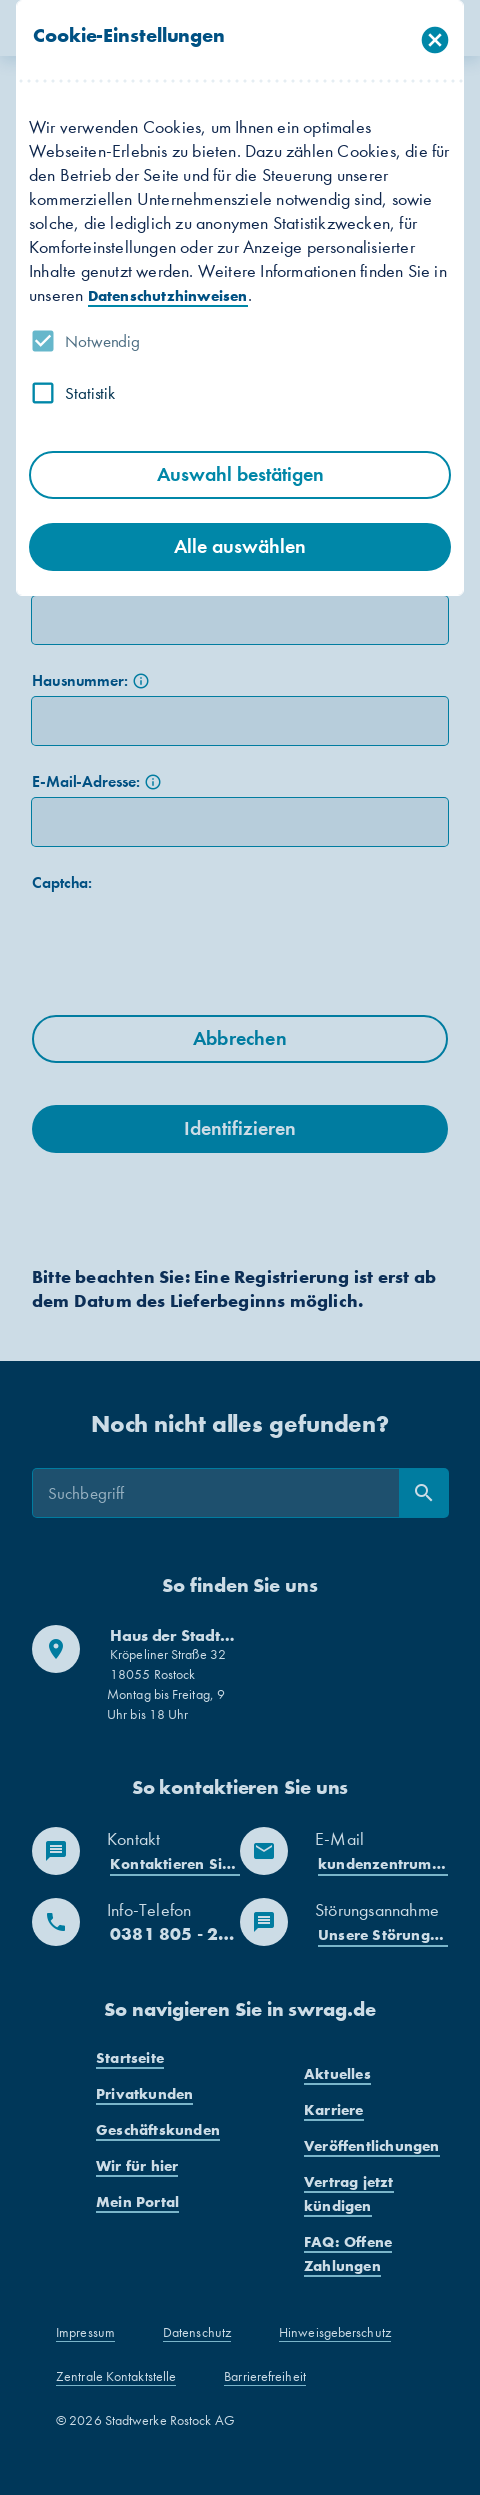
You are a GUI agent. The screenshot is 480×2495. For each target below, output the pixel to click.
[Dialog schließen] (435, 41)
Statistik (90, 393)
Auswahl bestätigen (240, 474)
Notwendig (102, 341)
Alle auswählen (240, 546)
